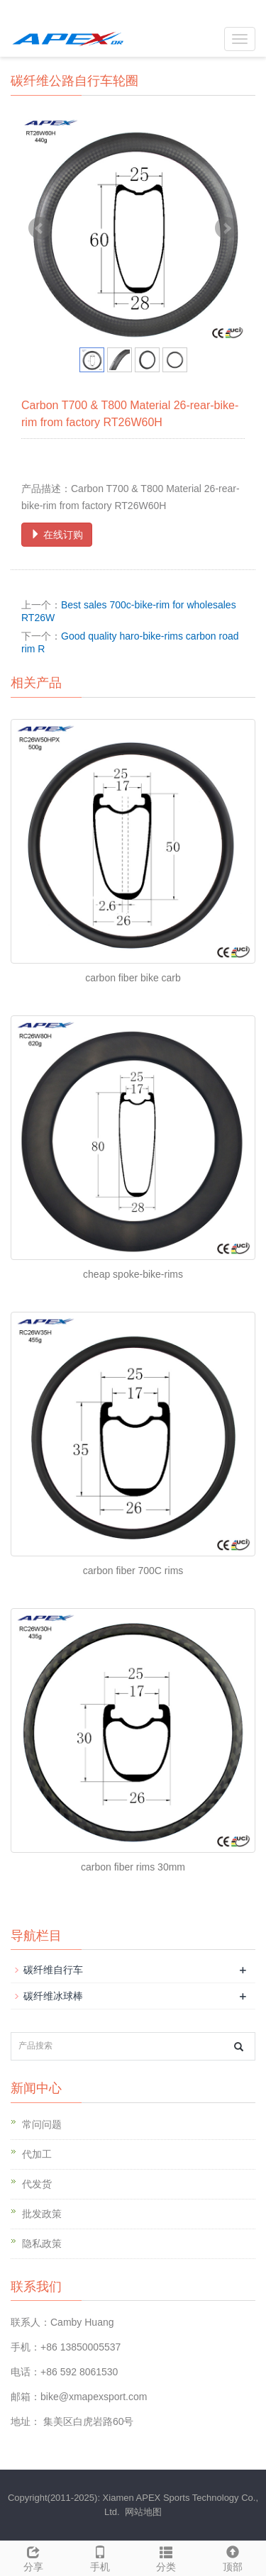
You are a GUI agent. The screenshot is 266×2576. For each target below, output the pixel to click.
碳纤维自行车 (53, 1969)
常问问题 (42, 2124)
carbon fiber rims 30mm (133, 1867)
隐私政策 (42, 2243)
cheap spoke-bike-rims (133, 1274)
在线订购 (57, 534)
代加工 (37, 2154)
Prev (39, 228)
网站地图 (143, 2512)
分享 (33, 2556)
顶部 (232, 2556)
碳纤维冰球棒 (53, 1996)
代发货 (37, 2184)
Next (226, 228)
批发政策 (42, 2213)
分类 (166, 2556)
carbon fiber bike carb (133, 977)
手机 (100, 2556)
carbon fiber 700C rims (133, 1570)
